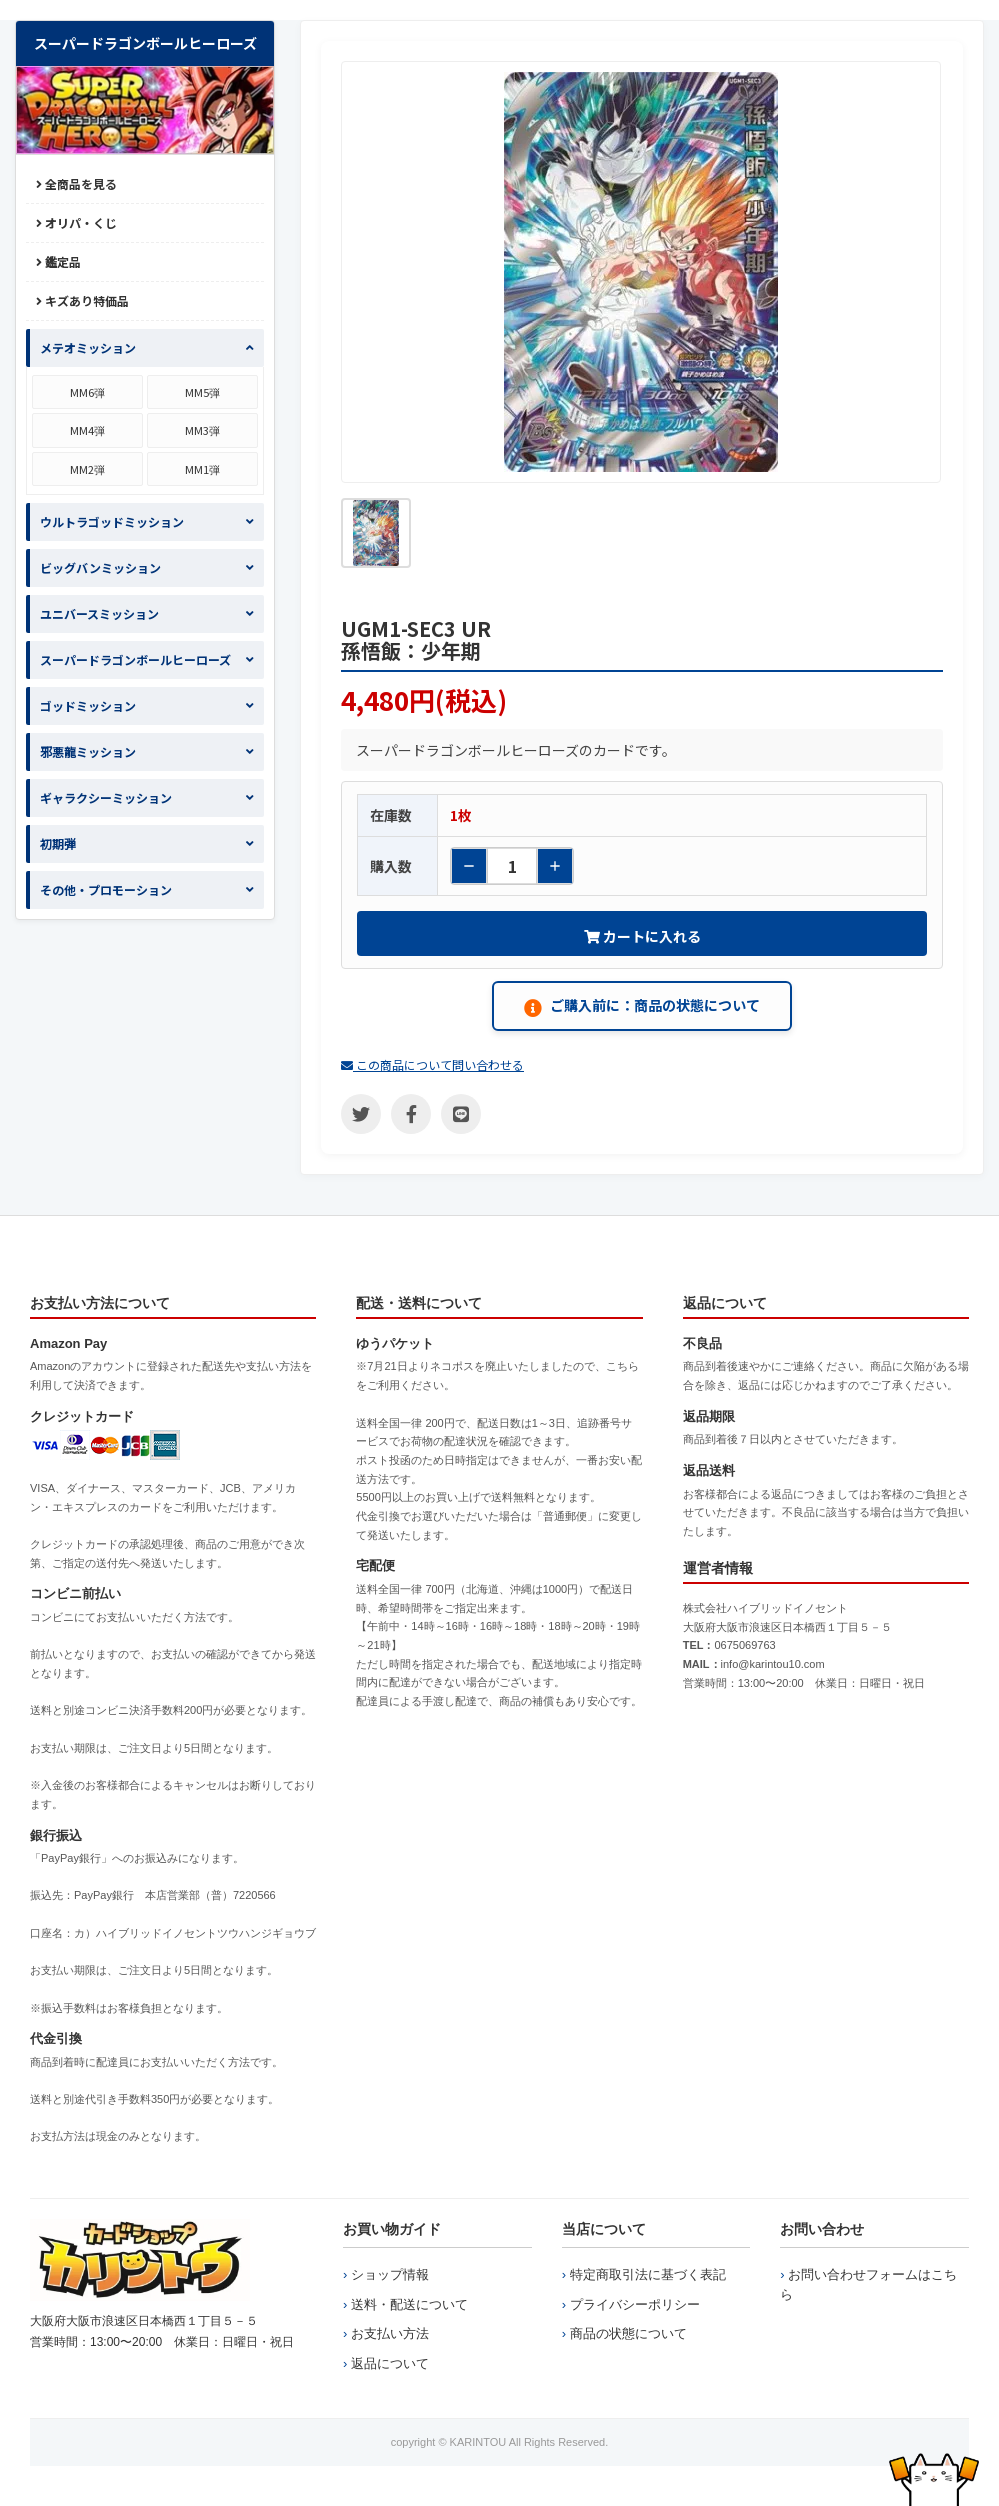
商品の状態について (628, 2333)
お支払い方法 (390, 2333)
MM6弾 (87, 392)
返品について (390, 2363)
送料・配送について (409, 2304)
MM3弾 (202, 430)
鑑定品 (58, 261)
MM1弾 (202, 469)
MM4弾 (87, 430)
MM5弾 (202, 392)
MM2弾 (87, 469)
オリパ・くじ (76, 222)
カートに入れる (642, 936)
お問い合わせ (822, 2229)
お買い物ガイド (392, 2229)
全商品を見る (76, 183)
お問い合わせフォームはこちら (868, 2284)
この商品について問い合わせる (432, 1064)
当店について (604, 2229)
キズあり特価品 (82, 300)
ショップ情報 (390, 2274)
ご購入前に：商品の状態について (642, 1005)
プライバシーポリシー (635, 2304)
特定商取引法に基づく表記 (648, 2274)
